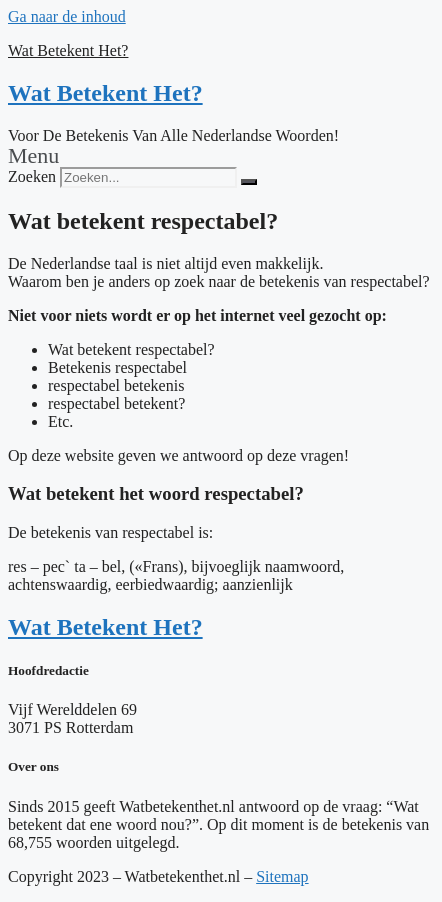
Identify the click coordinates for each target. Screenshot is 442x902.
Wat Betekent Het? (68, 50)
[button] (221, 156)
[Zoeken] (249, 182)
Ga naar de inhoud (67, 16)
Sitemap (282, 876)
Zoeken (32, 176)
